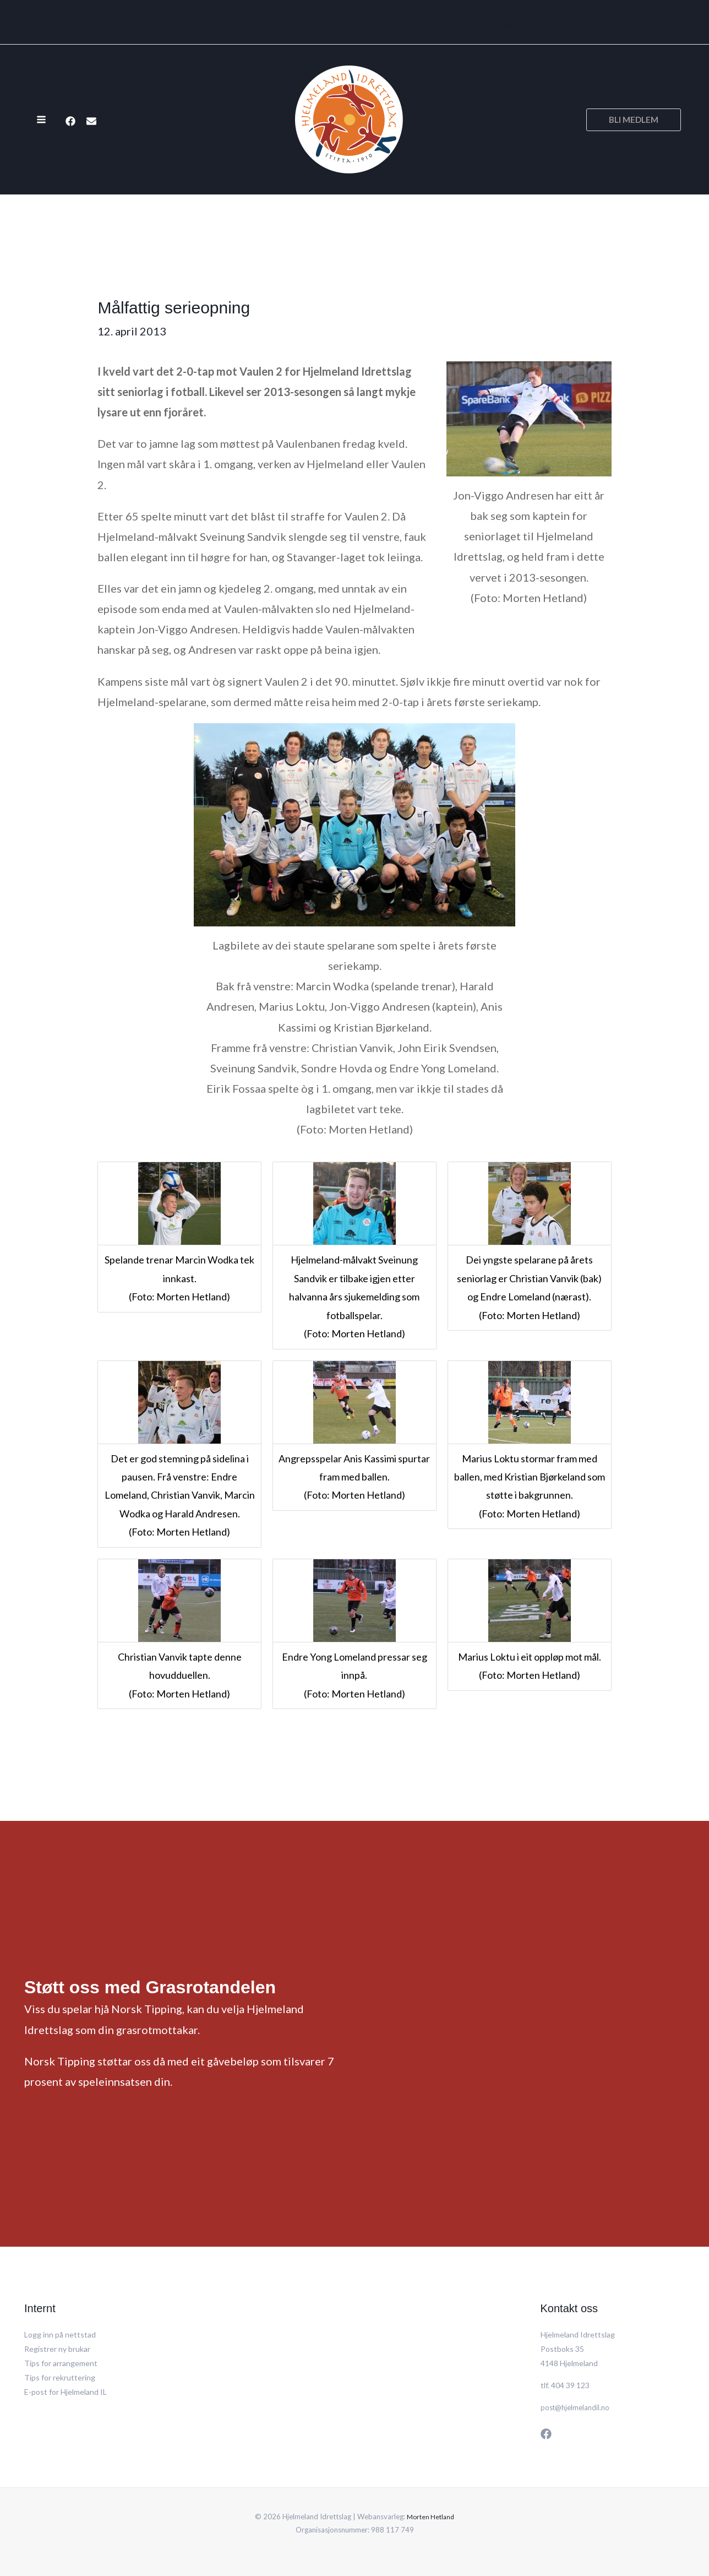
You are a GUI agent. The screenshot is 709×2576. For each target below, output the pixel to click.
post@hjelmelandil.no (577, 2407)
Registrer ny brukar (57, 2348)
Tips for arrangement (60, 2363)
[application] (507, 26)
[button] (633, 120)
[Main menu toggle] (41, 119)
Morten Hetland (430, 2516)
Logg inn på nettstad (60, 2334)
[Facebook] (70, 121)
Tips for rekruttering (59, 2377)
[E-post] (91, 121)
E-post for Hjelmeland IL (65, 2391)
